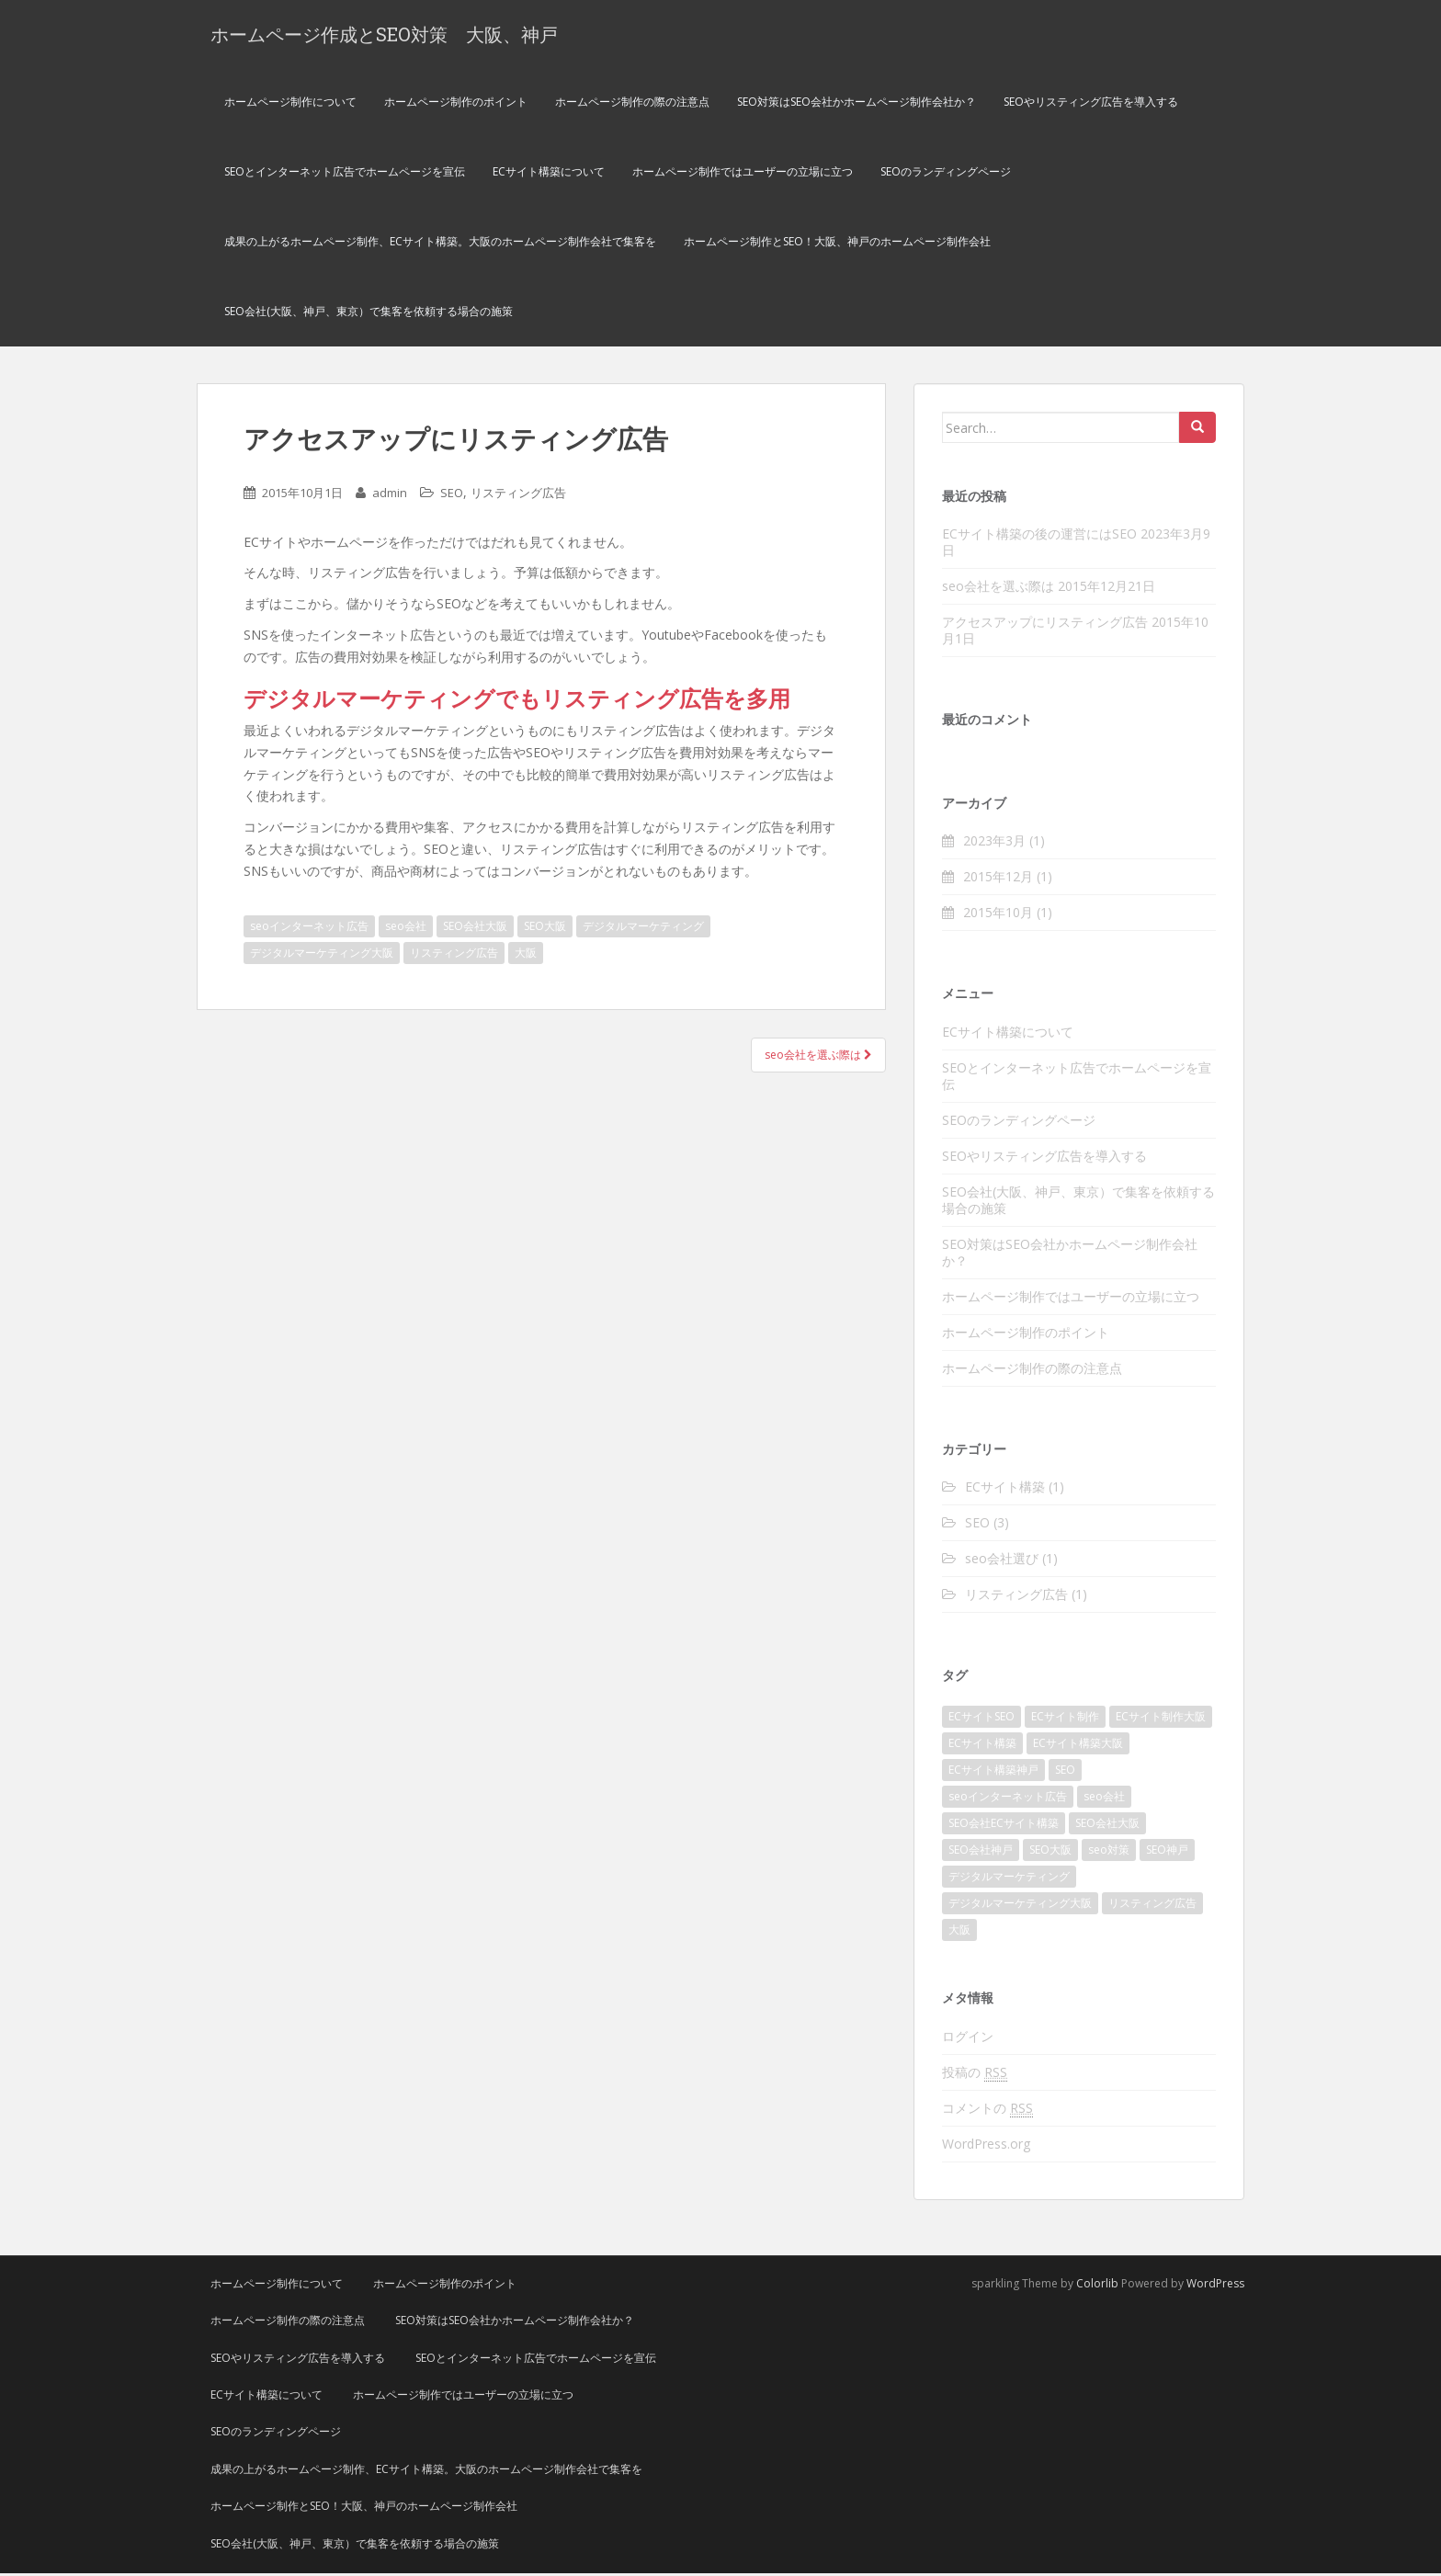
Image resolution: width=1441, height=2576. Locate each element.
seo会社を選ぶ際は (818, 1057)
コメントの (987, 2111)
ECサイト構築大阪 (1078, 1745)
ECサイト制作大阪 (1161, 1719)
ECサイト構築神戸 (993, 1772)
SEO (451, 495)
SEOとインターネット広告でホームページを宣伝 (344, 174)
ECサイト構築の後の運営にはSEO (1039, 536)
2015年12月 (998, 879)
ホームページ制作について (290, 104)
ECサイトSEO (981, 1719)
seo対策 (1108, 1852)
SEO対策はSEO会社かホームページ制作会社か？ (856, 104)
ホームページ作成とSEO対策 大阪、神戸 (384, 35)
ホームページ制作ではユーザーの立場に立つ (742, 174)
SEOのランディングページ (945, 174)
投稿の (974, 2075)
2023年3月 (994, 843)
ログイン (967, 2039)
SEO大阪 (545, 928)
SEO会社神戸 (980, 1852)
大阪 (526, 955)
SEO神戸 (1167, 1852)
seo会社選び (1001, 1561)
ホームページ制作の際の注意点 (632, 104)
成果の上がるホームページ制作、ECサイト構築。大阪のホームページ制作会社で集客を (440, 244)
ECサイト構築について (549, 174)
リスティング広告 (518, 495)
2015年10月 (998, 915)
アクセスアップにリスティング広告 (1045, 624)
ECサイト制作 (1065, 1719)
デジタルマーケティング (643, 928)
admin (389, 495)
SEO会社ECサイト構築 (1003, 1825)
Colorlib (1097, 2286)
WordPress (1215, 2286)
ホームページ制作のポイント (456, 104)
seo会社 (405, 928)
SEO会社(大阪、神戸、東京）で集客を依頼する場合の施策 (368, 314)
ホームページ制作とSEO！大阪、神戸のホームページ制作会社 (837, 244)
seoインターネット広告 (309, 928)
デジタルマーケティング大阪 (321, 955)
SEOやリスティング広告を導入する (1091, 104)
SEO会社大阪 (475, 928)
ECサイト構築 (1005, 1489)
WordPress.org (986, 2146)
